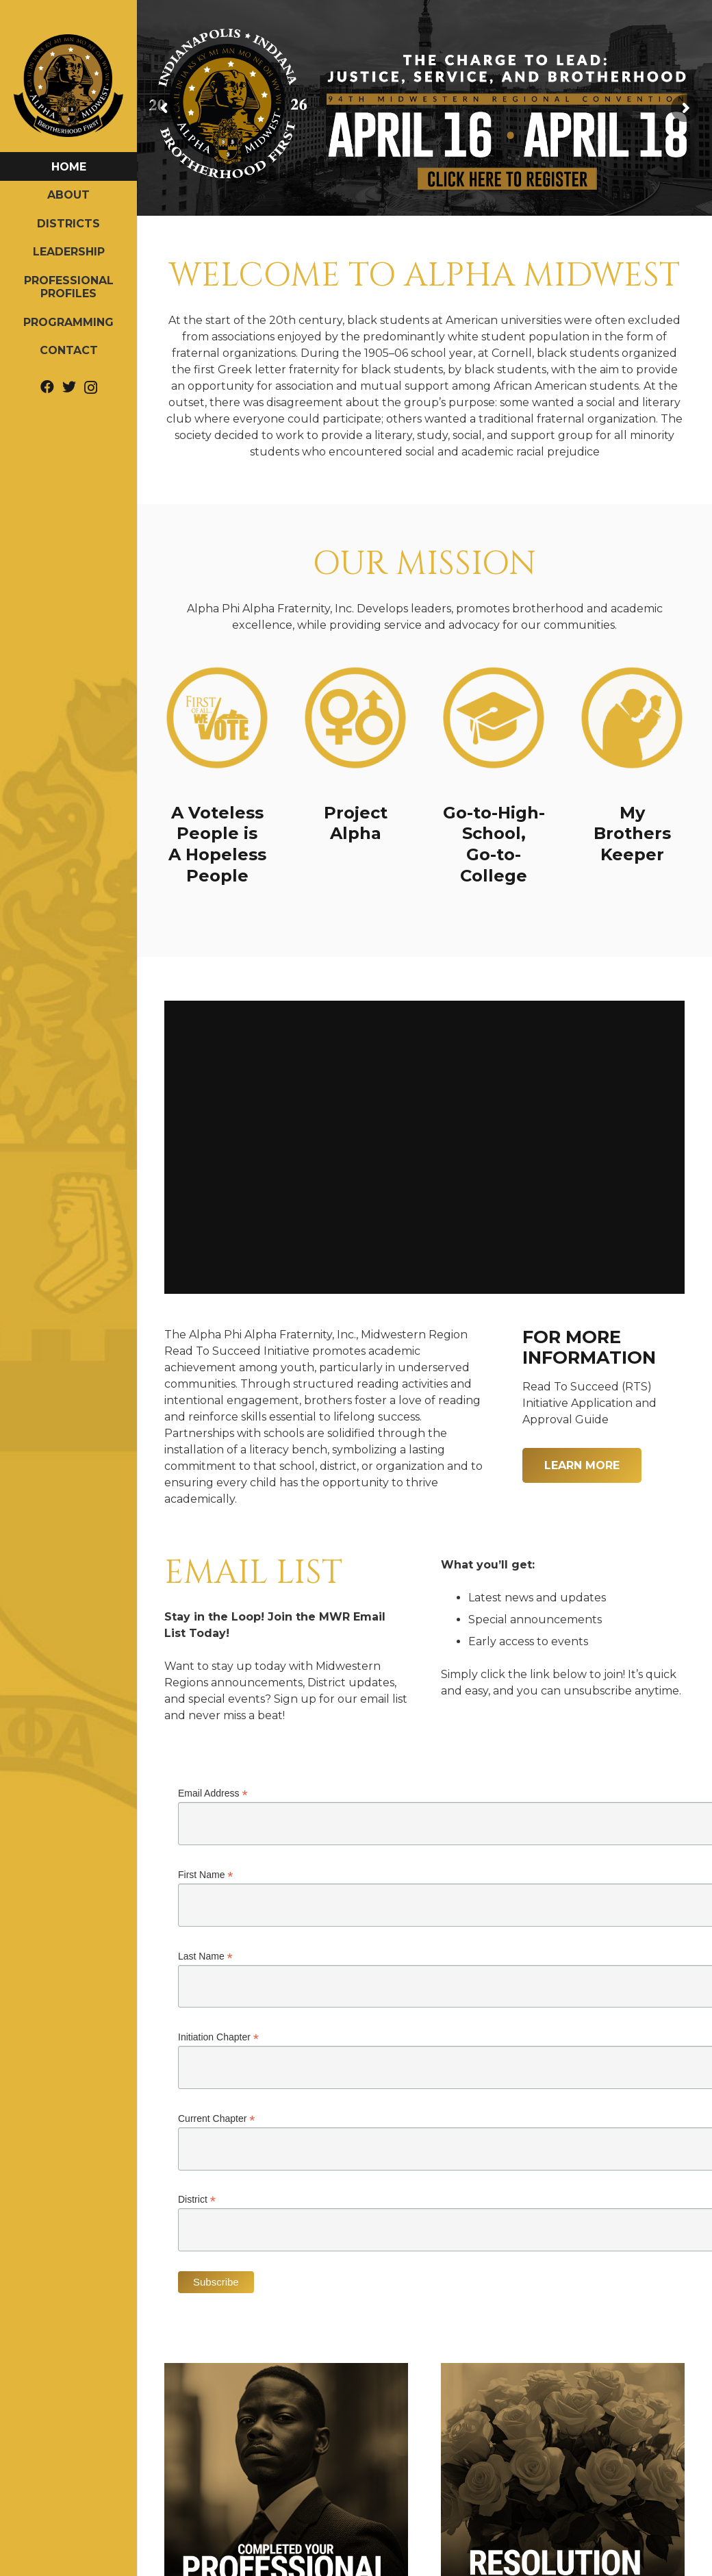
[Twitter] (69, 387)
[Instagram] (90, 387)
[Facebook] (47, 387)
